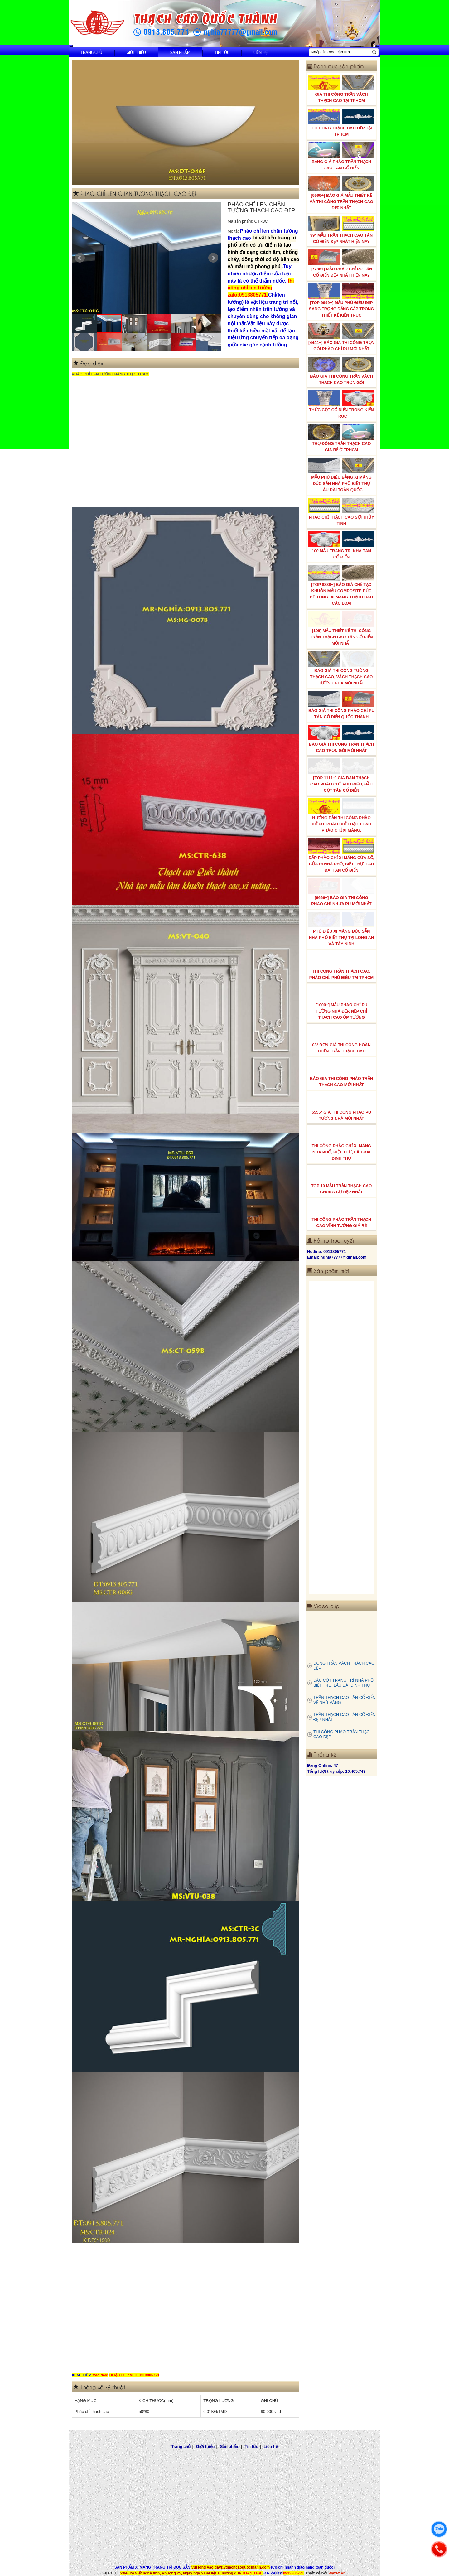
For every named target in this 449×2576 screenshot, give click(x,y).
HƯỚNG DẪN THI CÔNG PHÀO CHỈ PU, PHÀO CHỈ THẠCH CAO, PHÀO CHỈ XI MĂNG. (341, 815)
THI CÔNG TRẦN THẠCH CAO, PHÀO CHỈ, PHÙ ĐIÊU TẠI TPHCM (341, 966)
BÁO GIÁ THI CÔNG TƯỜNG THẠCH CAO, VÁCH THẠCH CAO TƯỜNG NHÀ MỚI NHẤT (341, 668)
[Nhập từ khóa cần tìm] (339, 52)
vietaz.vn (337, 2573)
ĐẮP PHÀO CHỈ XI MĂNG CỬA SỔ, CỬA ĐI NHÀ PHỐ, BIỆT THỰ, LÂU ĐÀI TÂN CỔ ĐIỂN (341, 855)
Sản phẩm (180, 52)
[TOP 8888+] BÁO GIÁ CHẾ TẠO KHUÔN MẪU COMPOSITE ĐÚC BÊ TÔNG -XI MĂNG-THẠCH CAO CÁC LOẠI (341, 585)
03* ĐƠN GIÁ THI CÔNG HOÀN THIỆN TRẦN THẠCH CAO (341, 1039)
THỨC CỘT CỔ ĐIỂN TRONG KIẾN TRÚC (341, 404)
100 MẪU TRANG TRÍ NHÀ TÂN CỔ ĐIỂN (341, 545)
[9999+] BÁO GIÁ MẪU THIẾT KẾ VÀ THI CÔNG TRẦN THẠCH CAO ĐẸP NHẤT (341, 193)
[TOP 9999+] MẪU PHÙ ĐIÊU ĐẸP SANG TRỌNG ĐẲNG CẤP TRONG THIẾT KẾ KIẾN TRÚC (341, 300)
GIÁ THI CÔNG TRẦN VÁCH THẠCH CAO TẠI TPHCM (341, 89)
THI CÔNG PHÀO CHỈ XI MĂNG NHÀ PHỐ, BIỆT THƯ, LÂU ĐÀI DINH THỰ (341, 1143)
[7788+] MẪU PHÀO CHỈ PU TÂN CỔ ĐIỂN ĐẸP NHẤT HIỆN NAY (341, 263)
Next (213, 258)
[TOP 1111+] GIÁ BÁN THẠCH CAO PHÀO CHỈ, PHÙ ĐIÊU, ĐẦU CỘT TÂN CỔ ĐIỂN (341, 775)
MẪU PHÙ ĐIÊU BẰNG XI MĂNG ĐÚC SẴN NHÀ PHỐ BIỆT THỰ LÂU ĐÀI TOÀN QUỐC (341, 475)
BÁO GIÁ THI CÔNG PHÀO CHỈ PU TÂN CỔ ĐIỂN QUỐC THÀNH (341, 705)
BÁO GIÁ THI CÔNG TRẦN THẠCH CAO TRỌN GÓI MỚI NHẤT (341, 739)
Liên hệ (260, 52)
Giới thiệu (136, 52)
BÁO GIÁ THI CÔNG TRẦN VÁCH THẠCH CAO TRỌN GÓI (341, 371)
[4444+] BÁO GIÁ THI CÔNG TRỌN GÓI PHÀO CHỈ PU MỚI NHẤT (341, 337)
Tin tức (222, 52)
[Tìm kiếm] (374, 52)
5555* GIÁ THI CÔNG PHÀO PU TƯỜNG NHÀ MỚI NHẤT (341, 1107)
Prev (80, 258)
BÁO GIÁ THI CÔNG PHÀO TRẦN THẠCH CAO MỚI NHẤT (341, 1073)
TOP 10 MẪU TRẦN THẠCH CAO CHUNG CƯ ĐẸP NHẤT (341, 1180)
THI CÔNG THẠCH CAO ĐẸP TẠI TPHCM (341, 123)
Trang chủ (91, 52)
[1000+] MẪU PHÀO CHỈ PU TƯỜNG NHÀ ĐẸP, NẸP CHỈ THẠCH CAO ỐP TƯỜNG (341, 1002)
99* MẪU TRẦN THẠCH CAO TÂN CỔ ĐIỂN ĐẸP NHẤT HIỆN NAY (341, 230)
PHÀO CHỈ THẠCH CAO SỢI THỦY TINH (341, 512)
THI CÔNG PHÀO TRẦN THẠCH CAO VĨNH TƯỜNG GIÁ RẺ (341, 1214)
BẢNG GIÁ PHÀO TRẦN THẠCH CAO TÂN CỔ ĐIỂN (341, 156)
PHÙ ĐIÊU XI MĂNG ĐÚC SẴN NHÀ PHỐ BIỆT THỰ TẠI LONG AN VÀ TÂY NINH (341, 929)
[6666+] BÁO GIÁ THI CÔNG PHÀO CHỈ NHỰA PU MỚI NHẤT (341, 892)
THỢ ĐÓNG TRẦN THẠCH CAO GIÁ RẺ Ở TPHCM (341, 438)
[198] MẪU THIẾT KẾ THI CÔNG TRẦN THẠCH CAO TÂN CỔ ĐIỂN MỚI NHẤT (341, 628)
